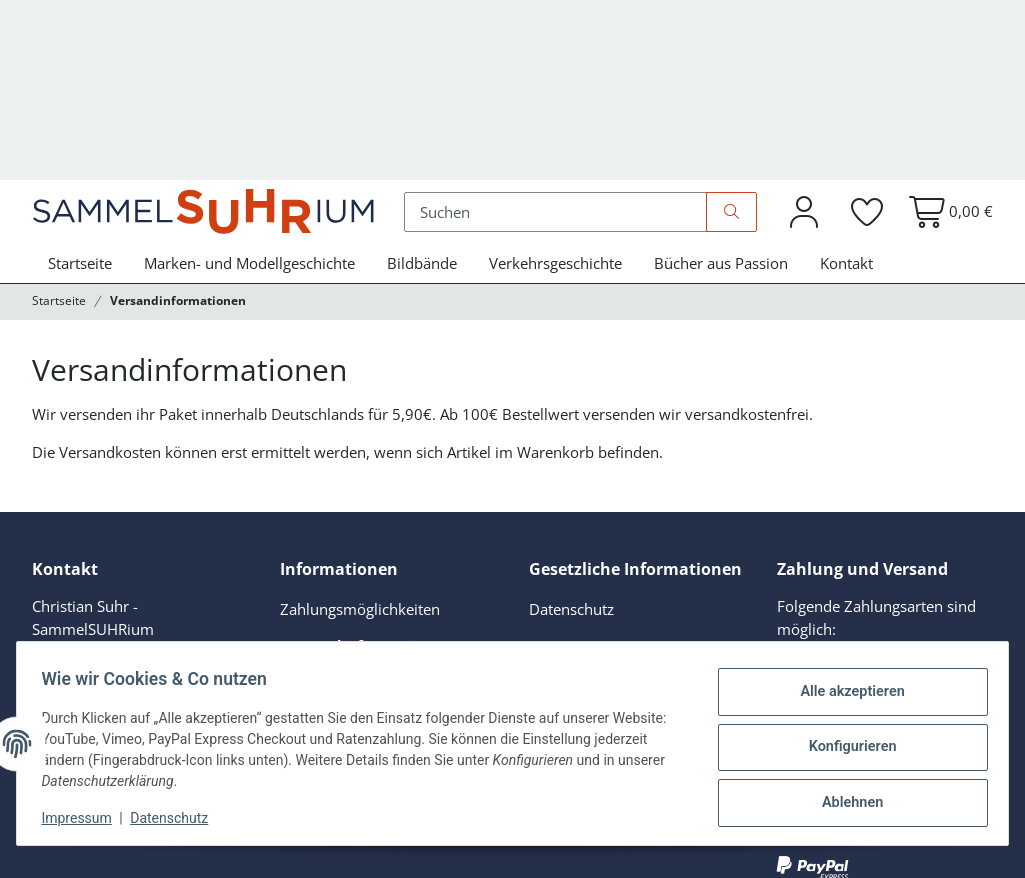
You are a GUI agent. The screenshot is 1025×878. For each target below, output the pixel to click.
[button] (804, 72)
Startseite (80, 126)
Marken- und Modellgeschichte (249, 126)
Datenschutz (177, 818)
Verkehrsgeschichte (555, 126)
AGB (544, 509)
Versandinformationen (366, 509)
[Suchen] (566, 72)
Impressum (84, 818)
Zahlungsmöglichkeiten (360, 472)
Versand (88, 847)
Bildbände (422, 126)
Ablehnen (844, 799)
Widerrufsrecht (580, 582)
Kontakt (846, 126)
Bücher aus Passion (721, 126)
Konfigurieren (844, 747)
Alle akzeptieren (844, 695)
